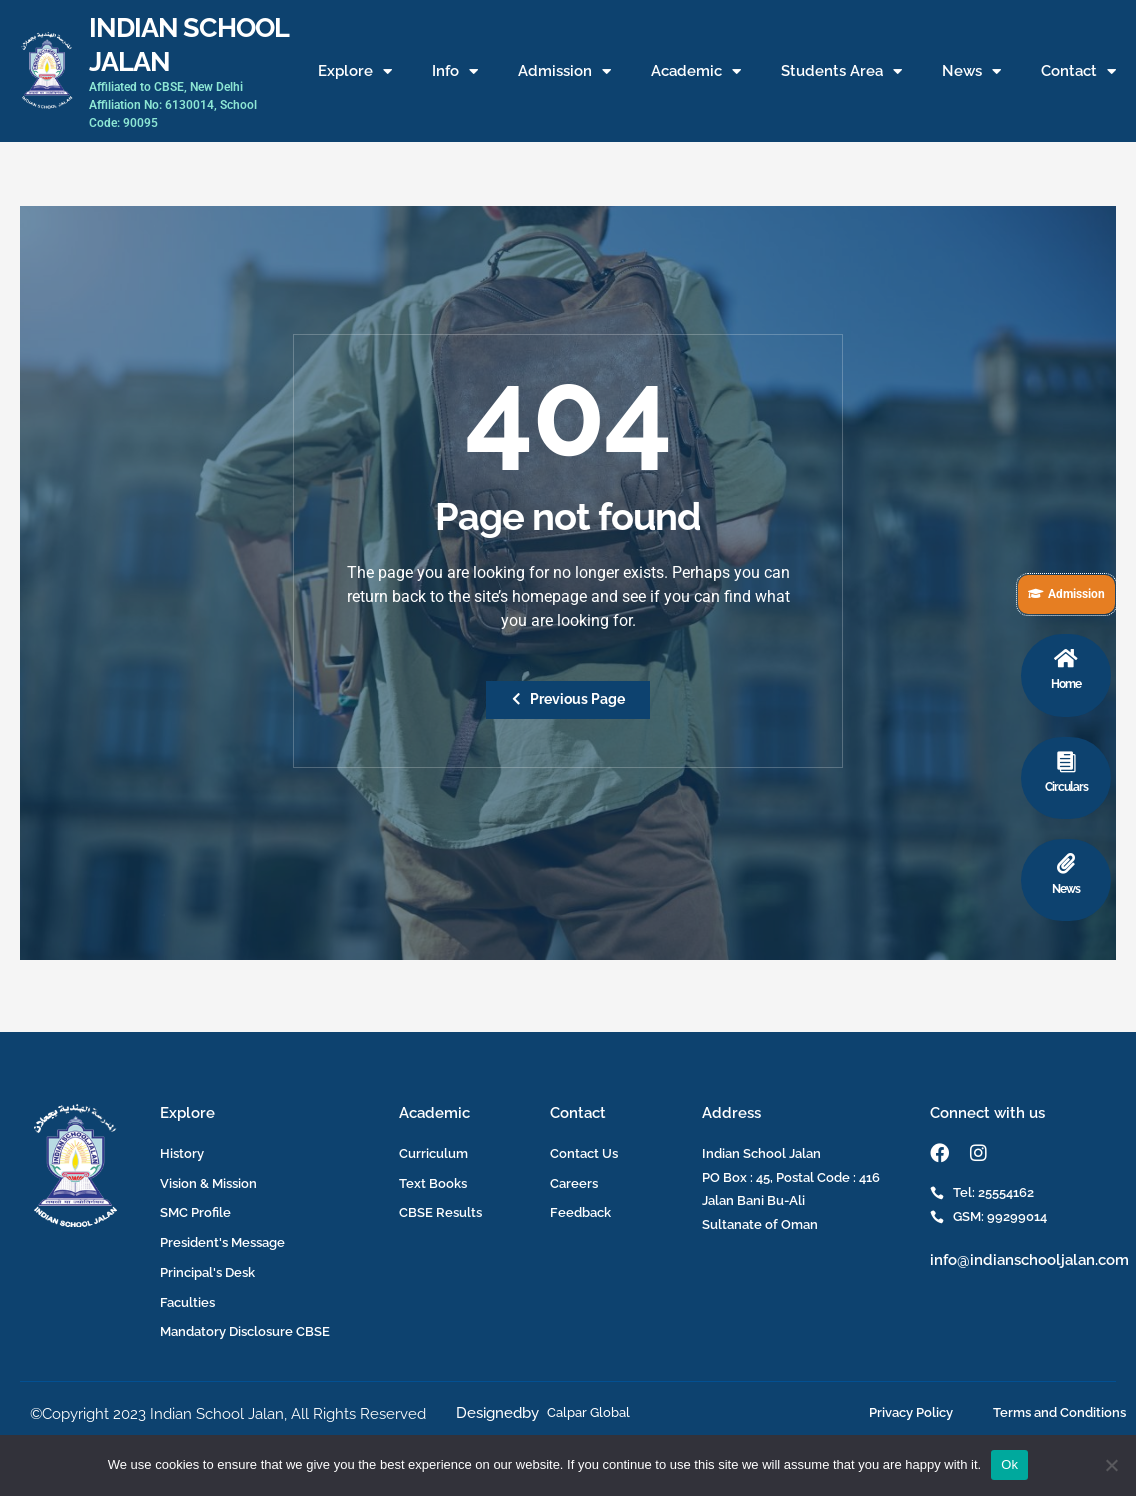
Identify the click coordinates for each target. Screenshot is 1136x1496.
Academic (696, 71)
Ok (1009, 1464)
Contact (1078, 71)
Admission (564, 71)
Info (455, 71)
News (971, 71)
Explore (355, 71)
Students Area (841, 71)
